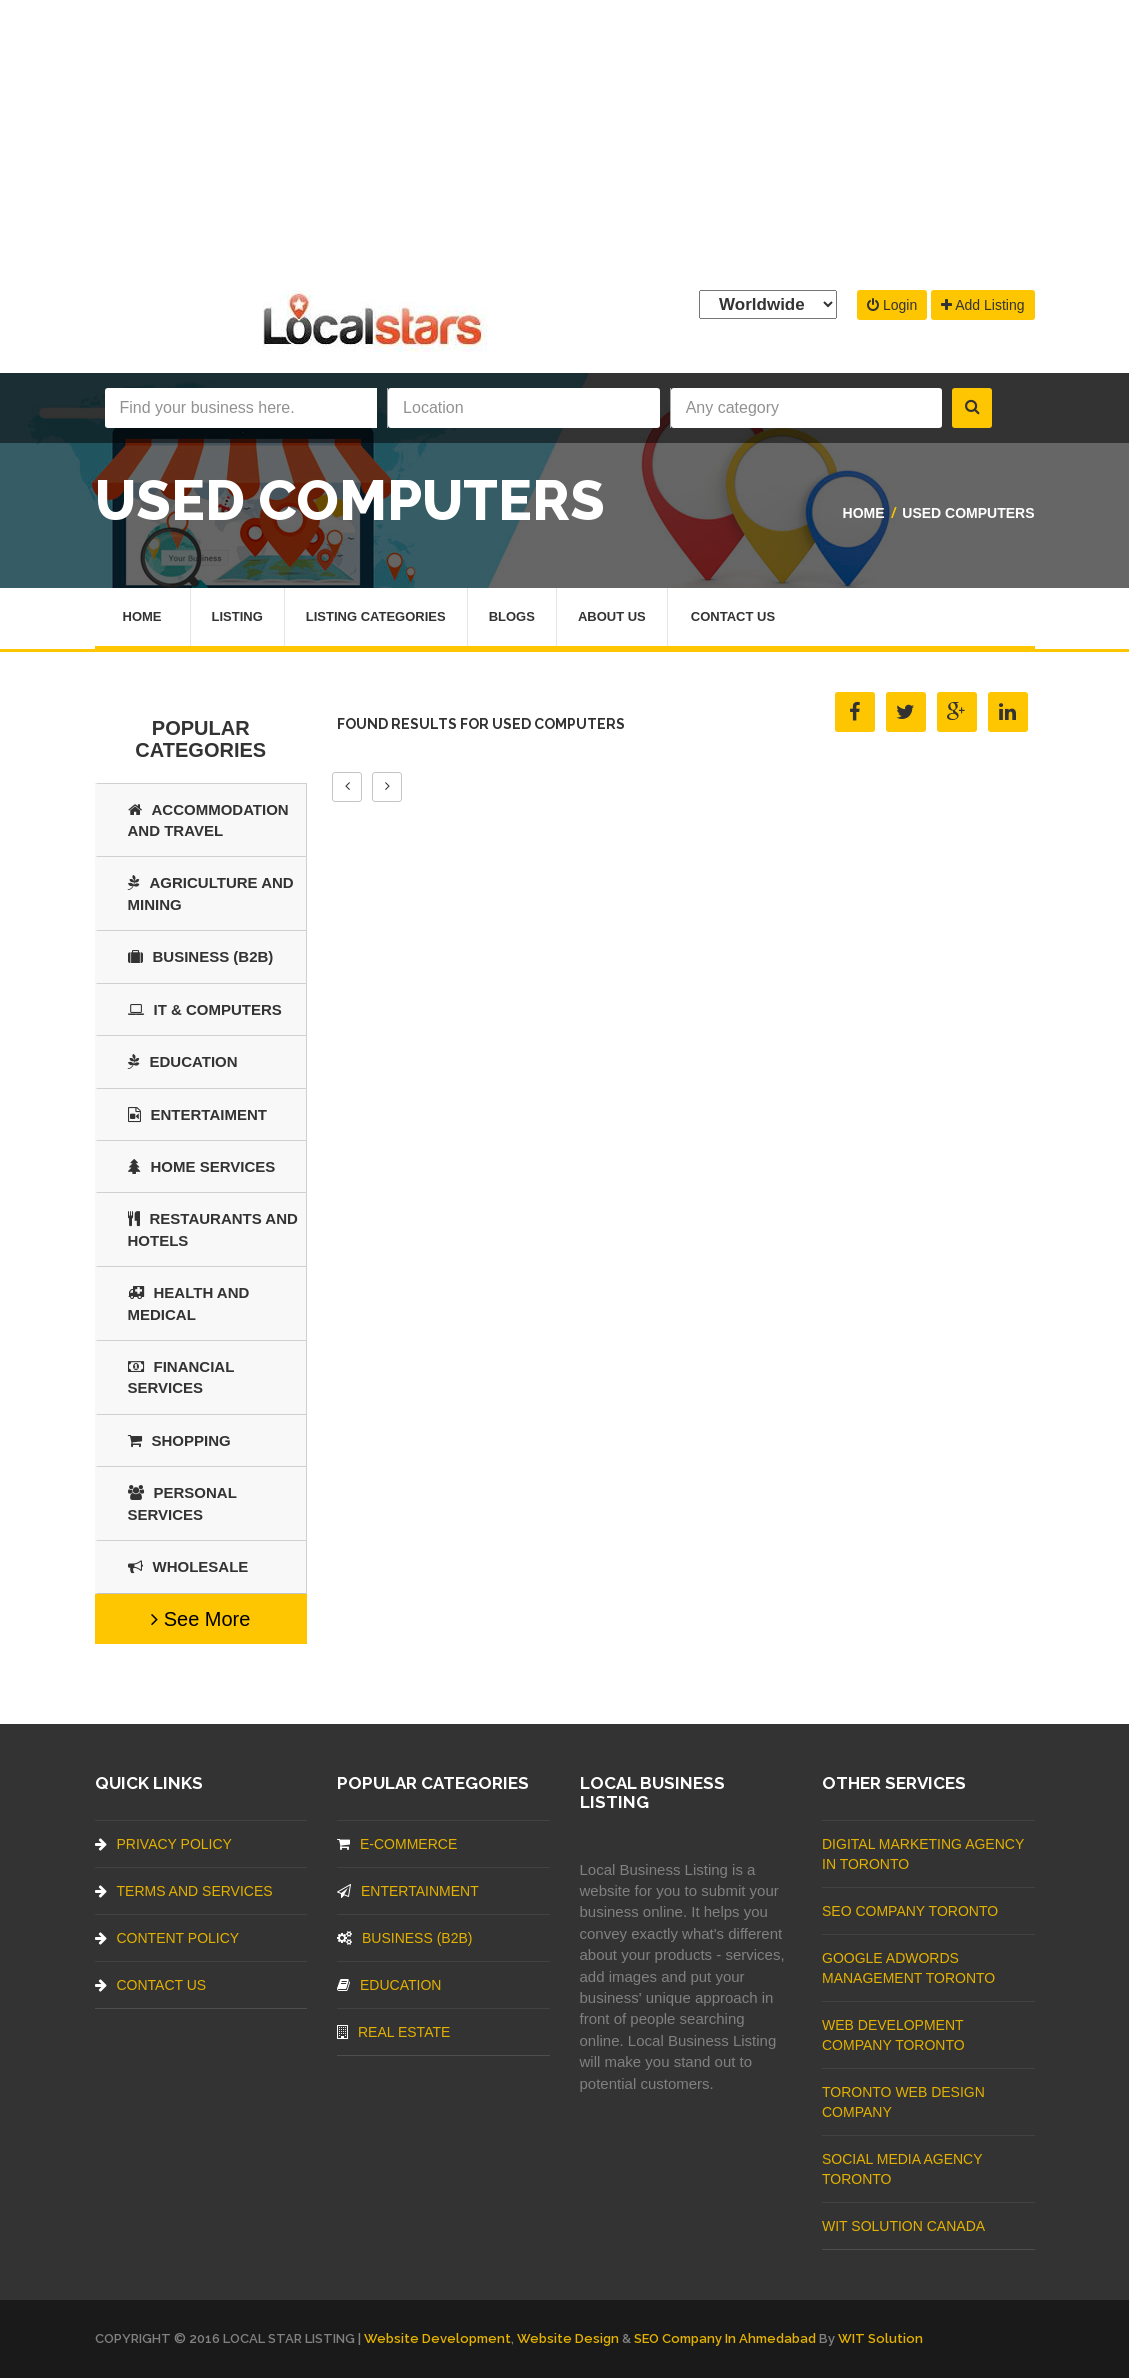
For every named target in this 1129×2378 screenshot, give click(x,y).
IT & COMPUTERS (205, 1009)
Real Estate (393, 2032)
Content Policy (167, 1938)
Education (183, 1061)
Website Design (568, 2338)
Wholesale (188, 1566)
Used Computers (968, 513)
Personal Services (182, 1503)
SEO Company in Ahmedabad (725, 2338)
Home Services (202, 1166)
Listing (237, 616)
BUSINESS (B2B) (201, 956)
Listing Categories (376, 616)
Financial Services (181, 1377)
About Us (612, 616)
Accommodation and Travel (208, 820)
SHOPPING (179, 1440)
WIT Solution (880, 2338)
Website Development (437, 2338)
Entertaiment (197, 1114)
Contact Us (733, 616)
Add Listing (982, 305)
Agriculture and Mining (211, 893)
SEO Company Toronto (910, 1911)
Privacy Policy (163, 1844)
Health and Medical (189, 1303)
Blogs (512, 616)
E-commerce (397, 1844)
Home (864, 513)
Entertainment (408, 1891)
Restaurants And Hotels (213, 1229)
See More (200, 1619)
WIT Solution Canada (903, 2226)
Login (892, 305)
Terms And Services (184, 1891)
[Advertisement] (564, 140)
